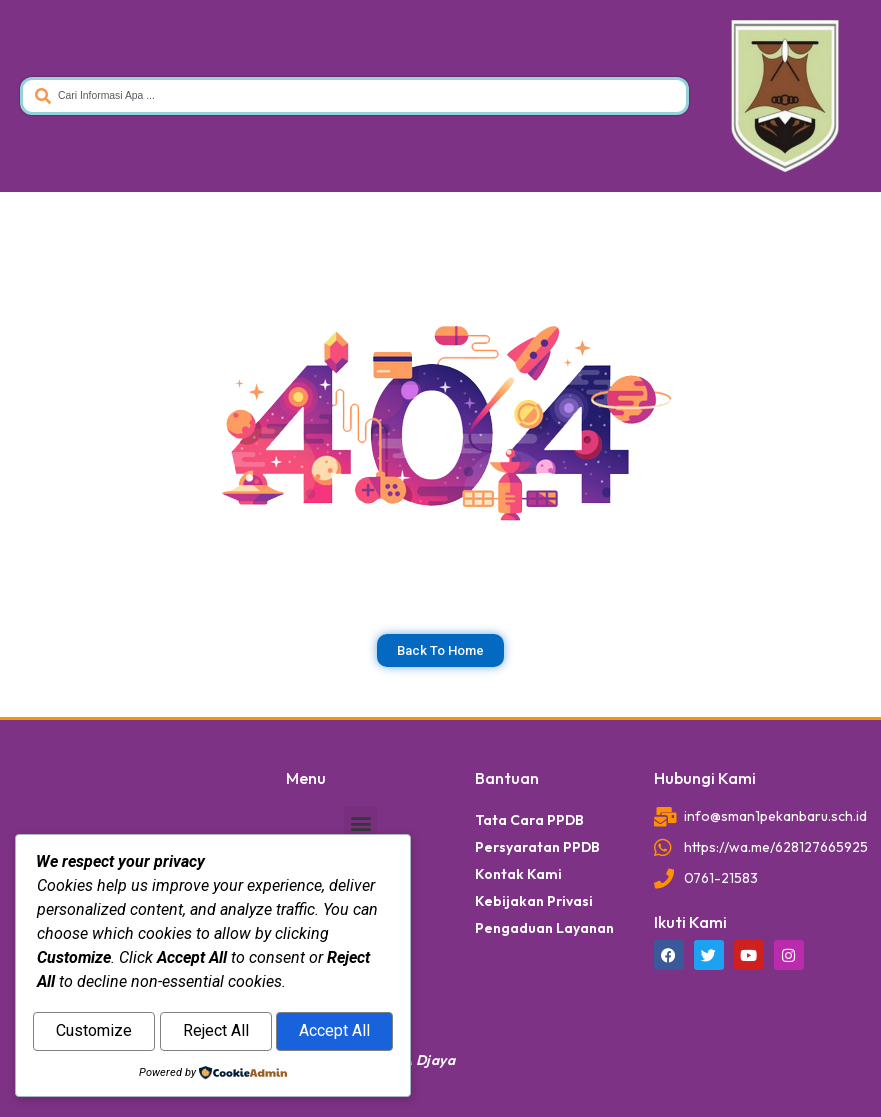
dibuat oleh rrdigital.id (47, 741)
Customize (94, 1032)
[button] (360, 822)
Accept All (334, 1032)
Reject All (216, 1032)
